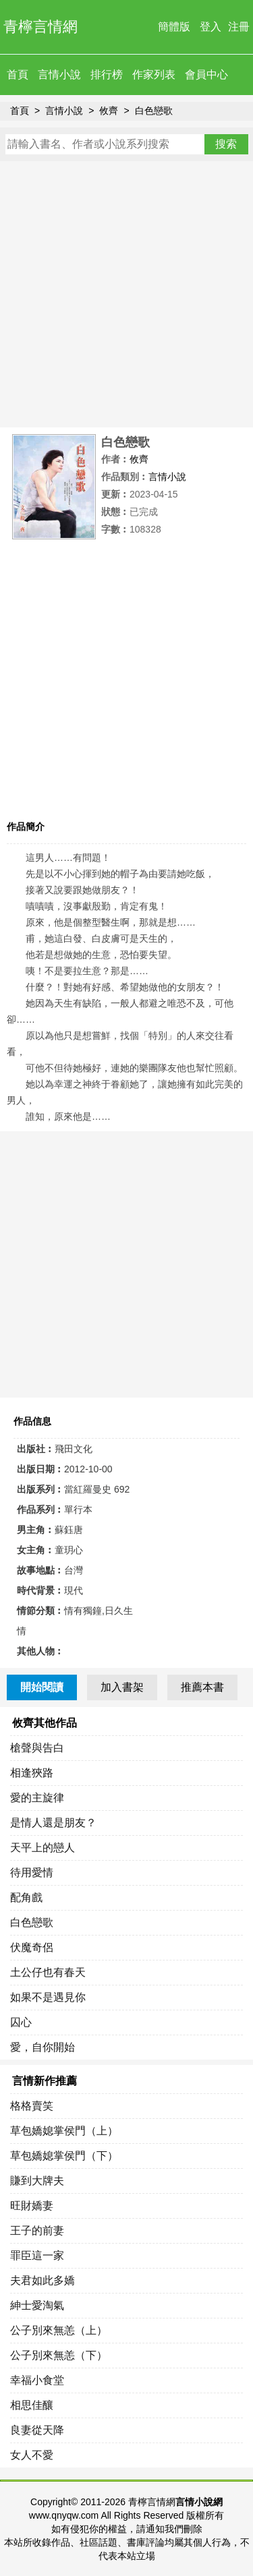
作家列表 (153, 74)
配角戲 (26, 1897)
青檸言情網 (40, 26)
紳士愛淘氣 (37, 2305)
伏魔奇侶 (31, 1947)
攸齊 (108, 110)
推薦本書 (202, 1687)
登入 (210, 26)
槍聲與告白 (37, 1748)
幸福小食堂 (37, 2380)
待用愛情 (31, 1872)
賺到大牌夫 (37, 2180)
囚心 (21, 2022)
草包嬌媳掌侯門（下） (64, 2155)
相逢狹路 (31, 1772)
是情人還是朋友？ (53, 1822)
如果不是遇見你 (48, 1997)
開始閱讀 (41, 1687)
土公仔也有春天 (48, 1972)
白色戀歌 (154, 110)
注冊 (239, 26)
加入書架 (122, 1687)
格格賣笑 (31, 2105)
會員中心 (206, 74)
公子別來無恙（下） (58, 2355)
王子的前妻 (37, 2230)
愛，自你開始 (42, 2047)
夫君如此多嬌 (42, 2280)
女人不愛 (31, 2455)
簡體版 (174, 26)
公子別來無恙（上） (58, 2330)
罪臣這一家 (37, 2255)
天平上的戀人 (42, 1847)
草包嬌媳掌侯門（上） (64, 2130)
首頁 (17, 74)
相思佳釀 (31, 2405)
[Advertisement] (126, 294)
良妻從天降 (37, 2430)
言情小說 (59, 74)
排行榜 (106, 74)
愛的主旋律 (37, 1797)
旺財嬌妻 (31, 2205)
